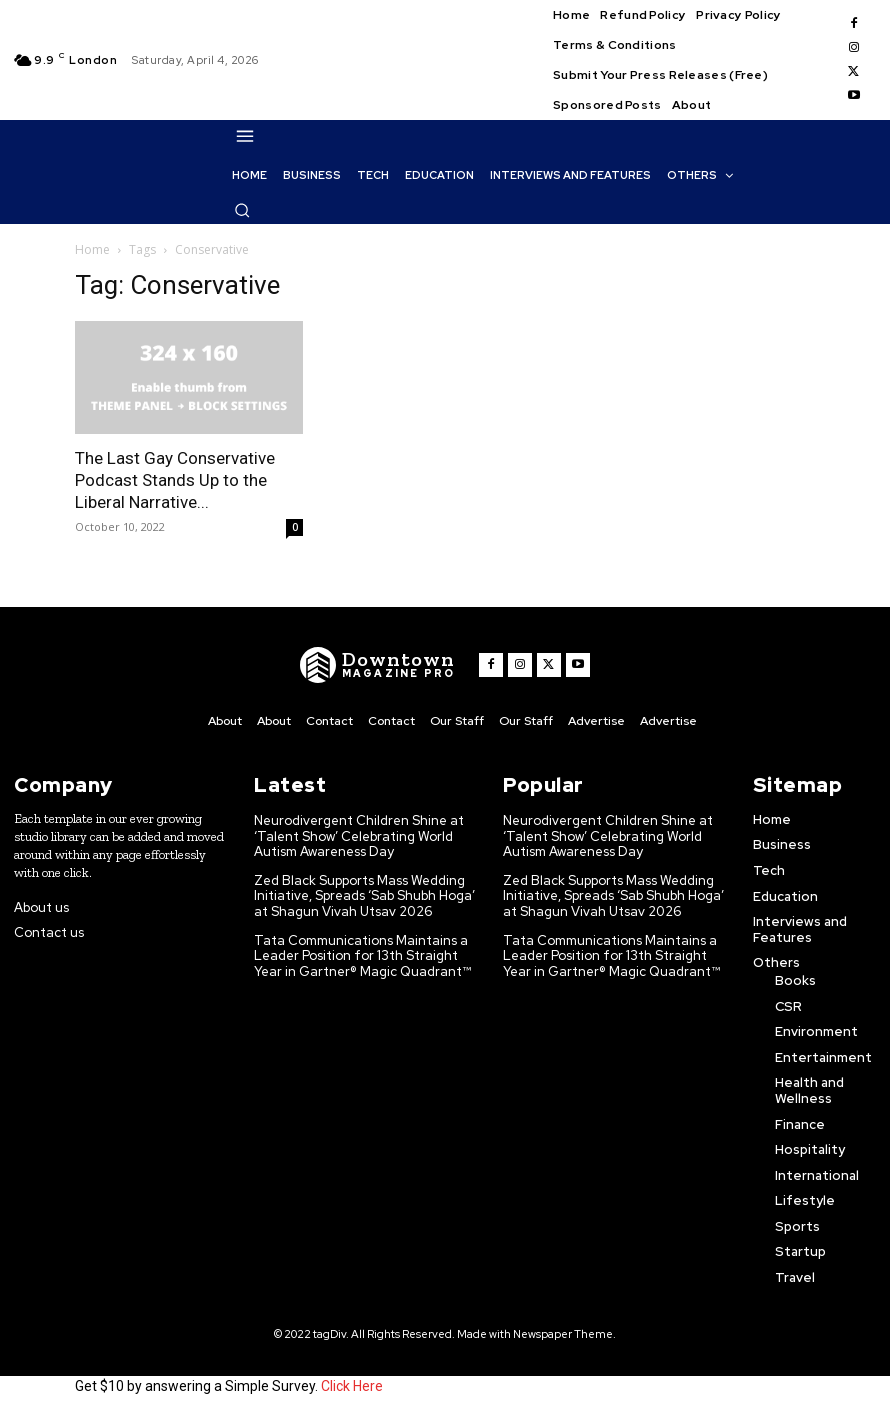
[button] (242, 210)
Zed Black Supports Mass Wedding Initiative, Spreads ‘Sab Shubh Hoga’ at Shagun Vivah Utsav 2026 (364, 896)
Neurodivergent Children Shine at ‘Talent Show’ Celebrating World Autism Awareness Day (359, 836)
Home (92, 249)
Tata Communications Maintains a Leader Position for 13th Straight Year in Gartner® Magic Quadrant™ (362, 956)
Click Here (352, 1386)
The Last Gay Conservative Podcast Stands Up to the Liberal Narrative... (175, 480)
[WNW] (377, 665)
